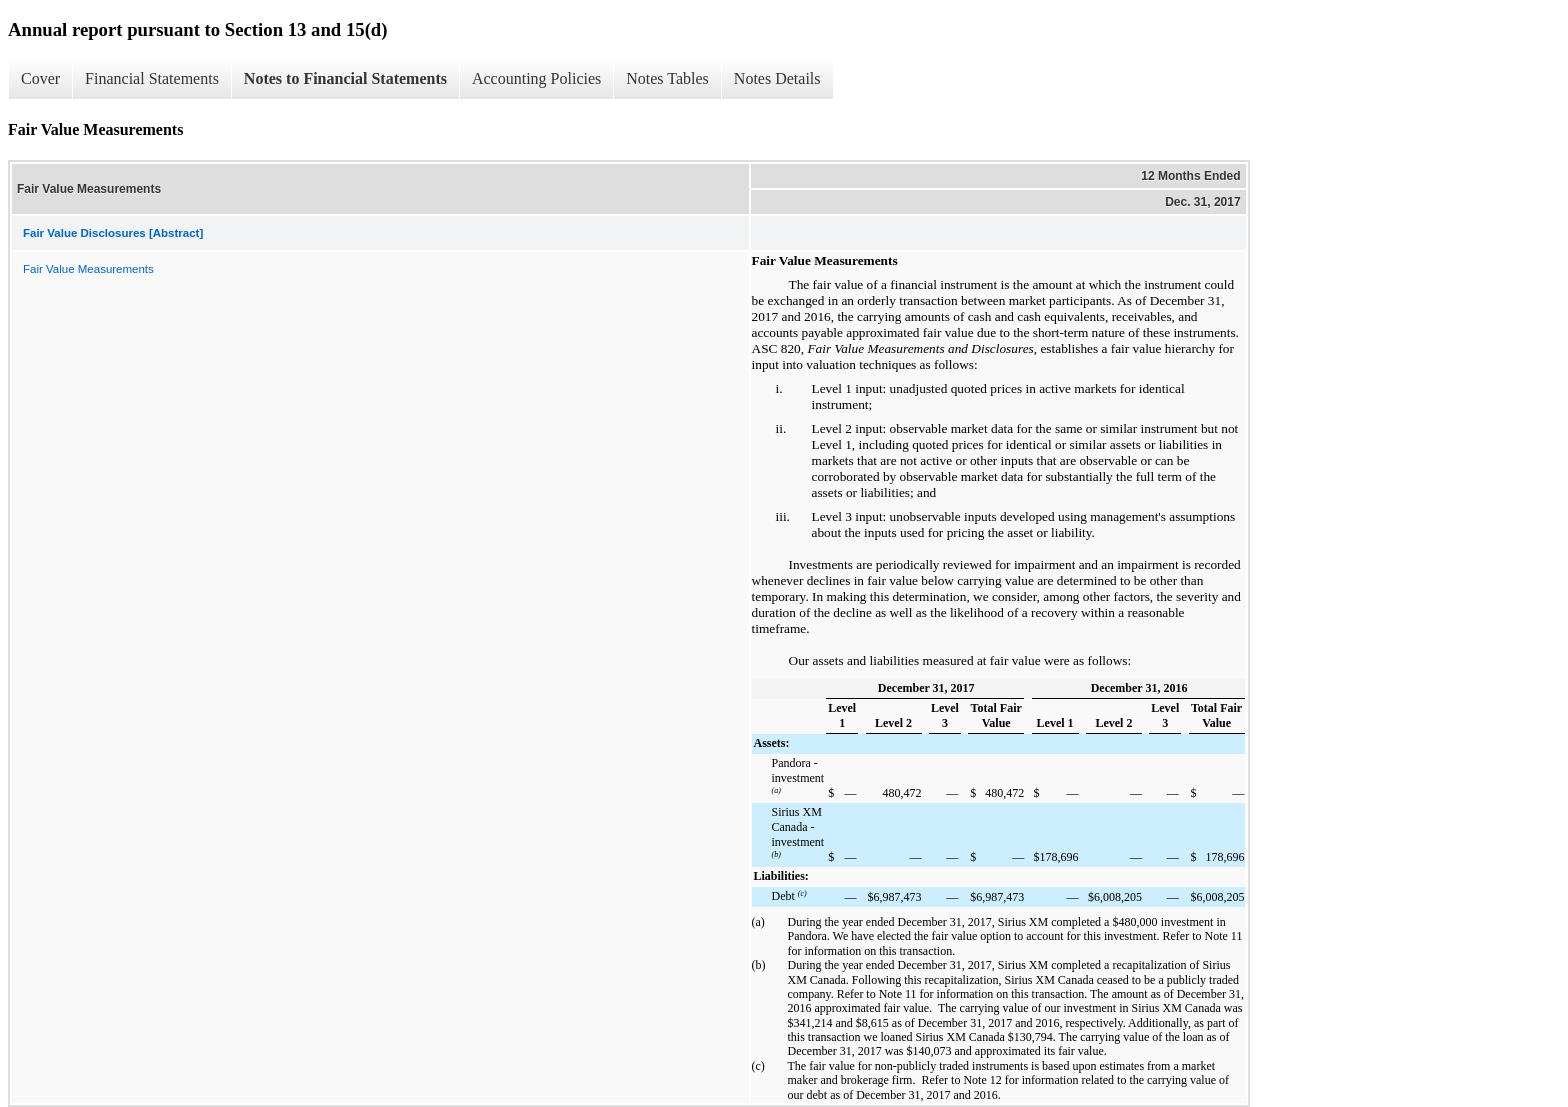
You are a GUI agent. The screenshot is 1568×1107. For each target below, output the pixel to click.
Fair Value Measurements (88, 269)
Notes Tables (667, 78)
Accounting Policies (536, 78)
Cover (40, 78)
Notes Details (777, 78)
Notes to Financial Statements (345, 78)
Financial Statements (152, 78)
